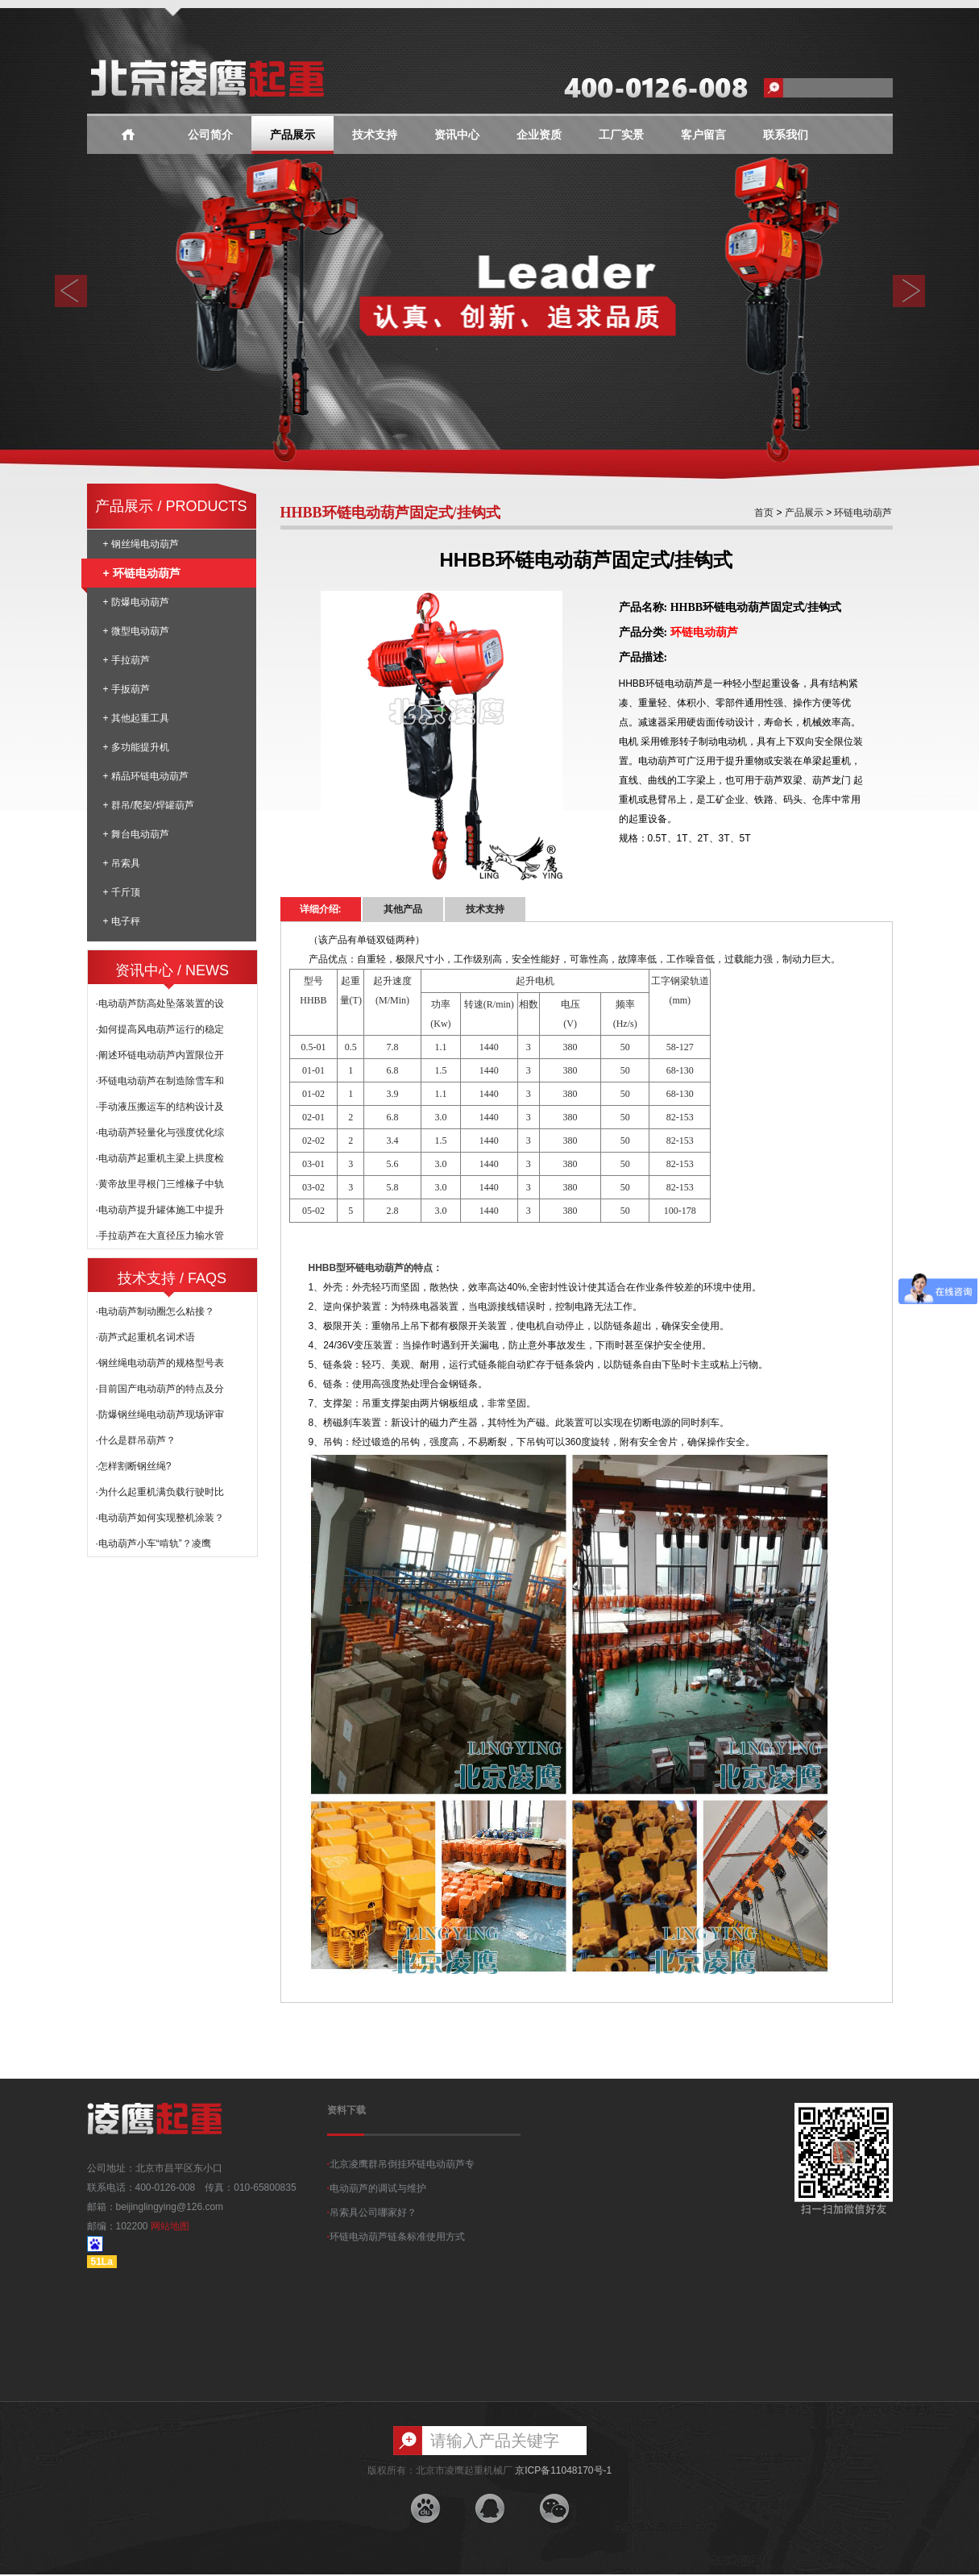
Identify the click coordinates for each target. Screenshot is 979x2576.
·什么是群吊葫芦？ (136, 1440)
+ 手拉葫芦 (126, 660)
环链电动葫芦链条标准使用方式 (396, 2236)
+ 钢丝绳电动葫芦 (141, 544)
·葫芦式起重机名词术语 (145, 1337)
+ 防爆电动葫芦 (136, 602)
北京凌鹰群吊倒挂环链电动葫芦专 (401, 2164)
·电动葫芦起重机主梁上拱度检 (160, 1158)
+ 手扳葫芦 (126, 689)
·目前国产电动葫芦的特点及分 (160, 1388)
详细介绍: (321, 909)
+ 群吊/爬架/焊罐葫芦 (148, 805)
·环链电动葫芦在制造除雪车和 (160, 1080)
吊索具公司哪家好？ (372, 2212)
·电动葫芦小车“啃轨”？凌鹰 (153, 1543)
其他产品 (403, 909)
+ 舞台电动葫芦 (136, 834)
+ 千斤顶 (121, 892)
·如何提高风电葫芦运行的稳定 (160, 1029)
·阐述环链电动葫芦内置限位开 (160, 1055)
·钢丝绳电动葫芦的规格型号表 (160, 1363)
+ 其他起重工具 (136, 718)
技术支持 (374, 135)
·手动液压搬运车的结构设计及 (160, 1106)
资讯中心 (456, 135)
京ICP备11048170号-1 (563, 2470)
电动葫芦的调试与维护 (376, 2188)
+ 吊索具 (121, 863)
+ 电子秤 (121, 921)
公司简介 (210, 135)
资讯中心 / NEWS (172, 970)
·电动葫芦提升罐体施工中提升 (160, 1209)
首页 (764, 512)
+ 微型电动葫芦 (136, 631)
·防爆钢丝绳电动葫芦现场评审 (160, 1414)
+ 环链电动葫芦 (133, 573)
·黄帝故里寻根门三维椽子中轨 (160, 1184)
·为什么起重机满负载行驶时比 (160, 1492)
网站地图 (170, 2226)
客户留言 (703, 135)
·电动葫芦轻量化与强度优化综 (160, 1132)
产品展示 (292, 135)
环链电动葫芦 (862, 512)
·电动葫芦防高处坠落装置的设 (160, 1003)
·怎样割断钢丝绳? (134, 1466)
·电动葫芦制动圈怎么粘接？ (155, 1311)
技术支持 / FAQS (172, 1278)
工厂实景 (621, 135)
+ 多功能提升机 (136, 747)
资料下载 (346, 2110)
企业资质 (539, 135)
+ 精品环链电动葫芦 (146, 776)
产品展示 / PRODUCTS (171, 506)
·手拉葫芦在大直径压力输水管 (160, 1235)
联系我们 (785, 135)
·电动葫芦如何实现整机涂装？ (160, 1517)
